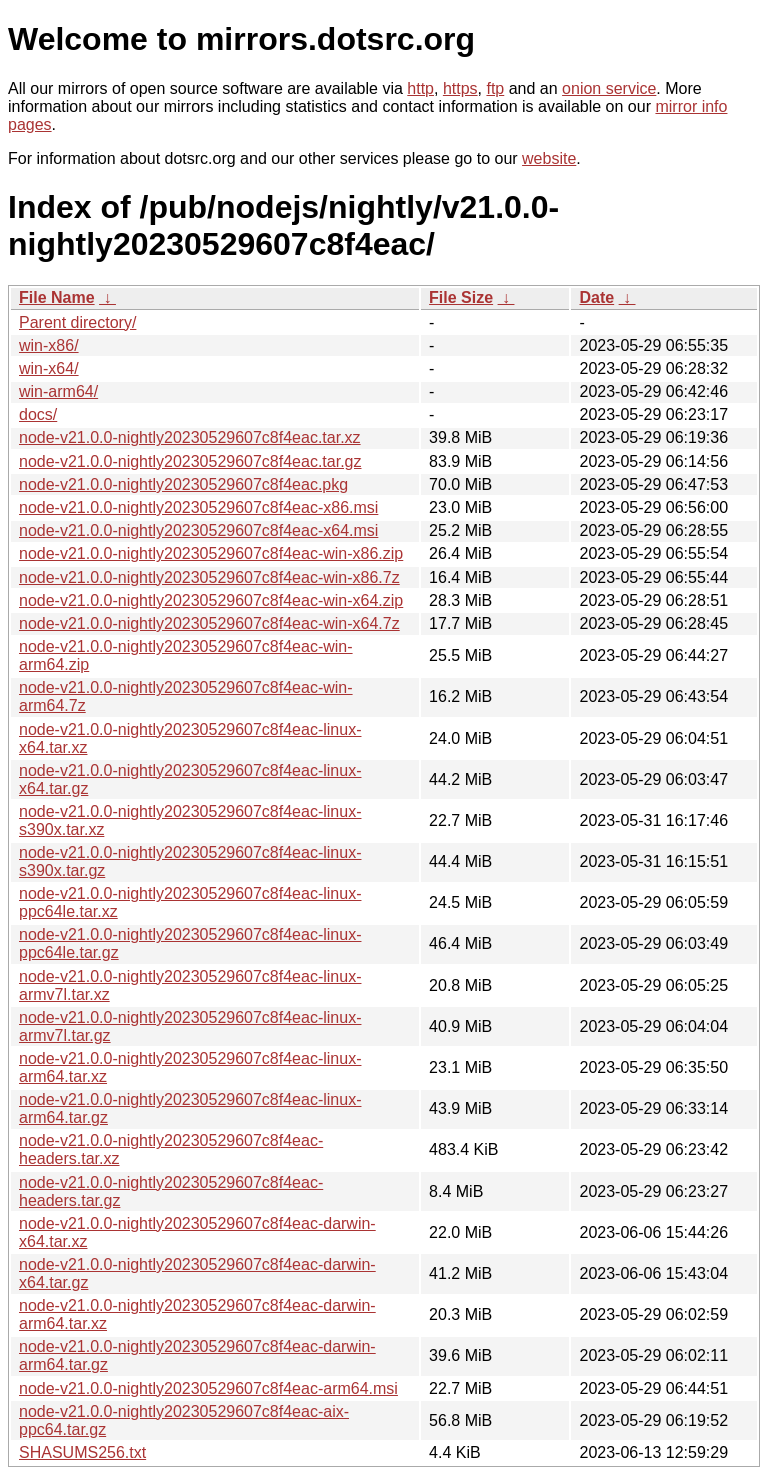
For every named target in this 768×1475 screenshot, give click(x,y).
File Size (461, 297)
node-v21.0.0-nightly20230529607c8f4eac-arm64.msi (208, 1388)
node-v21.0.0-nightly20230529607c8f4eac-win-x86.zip (211, 553)
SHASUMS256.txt (82, 1452)
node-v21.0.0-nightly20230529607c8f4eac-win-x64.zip (211, 600)
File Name (57, 297)
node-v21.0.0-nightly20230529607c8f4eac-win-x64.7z (209, 623)
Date (596, 297)
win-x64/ (49, 368)
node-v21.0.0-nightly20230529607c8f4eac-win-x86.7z (209, 577)
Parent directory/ (77, 322)
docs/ (38, 414)
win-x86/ (49, 345)
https (460, 88)
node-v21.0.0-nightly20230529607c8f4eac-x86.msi (198, 507)
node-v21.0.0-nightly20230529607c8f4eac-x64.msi (198, 530)
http (420, 88)
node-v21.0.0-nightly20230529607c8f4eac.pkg (183, 484)
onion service (609, 88)
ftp (495, 88)
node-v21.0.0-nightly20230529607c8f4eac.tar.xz (190, 437)
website (549, 158)
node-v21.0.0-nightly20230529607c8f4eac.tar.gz (190, 461)
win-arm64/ (58, 391)
